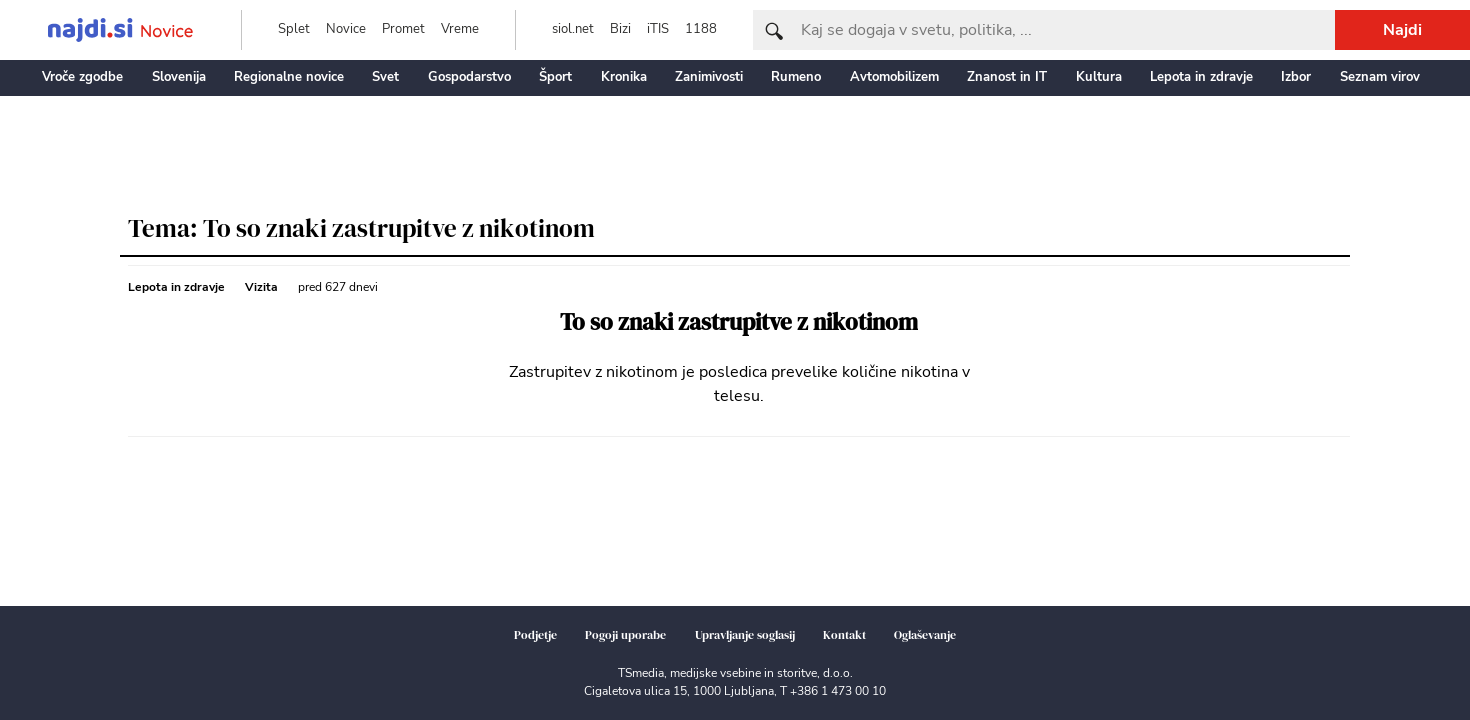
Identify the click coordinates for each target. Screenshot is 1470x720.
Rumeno (796, 77)
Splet (294, 29)
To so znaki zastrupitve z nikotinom (739, 322)
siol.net (573, 29)
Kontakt (844, 635)
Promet (403, 29)
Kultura (1099, 77)
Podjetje (535, 635)
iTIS (658, 29)
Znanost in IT (1007, 77)
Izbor (1296, 77)
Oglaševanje (925, 635)
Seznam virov (1380, 77)
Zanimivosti (709, 77)
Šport (555, 77)
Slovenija (179, 77)
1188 (701, 29)
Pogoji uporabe (625, 635)
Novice (346, 29)
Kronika (624, 77)
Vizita (261, 287)
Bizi (620, 29)
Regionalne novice (289, 77)
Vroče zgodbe (82, 77)
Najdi (1402, 30)
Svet (385, 77)
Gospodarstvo (469, 77)
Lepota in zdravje (1201, 77)
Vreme (460, 29)
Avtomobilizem (894, 77)
